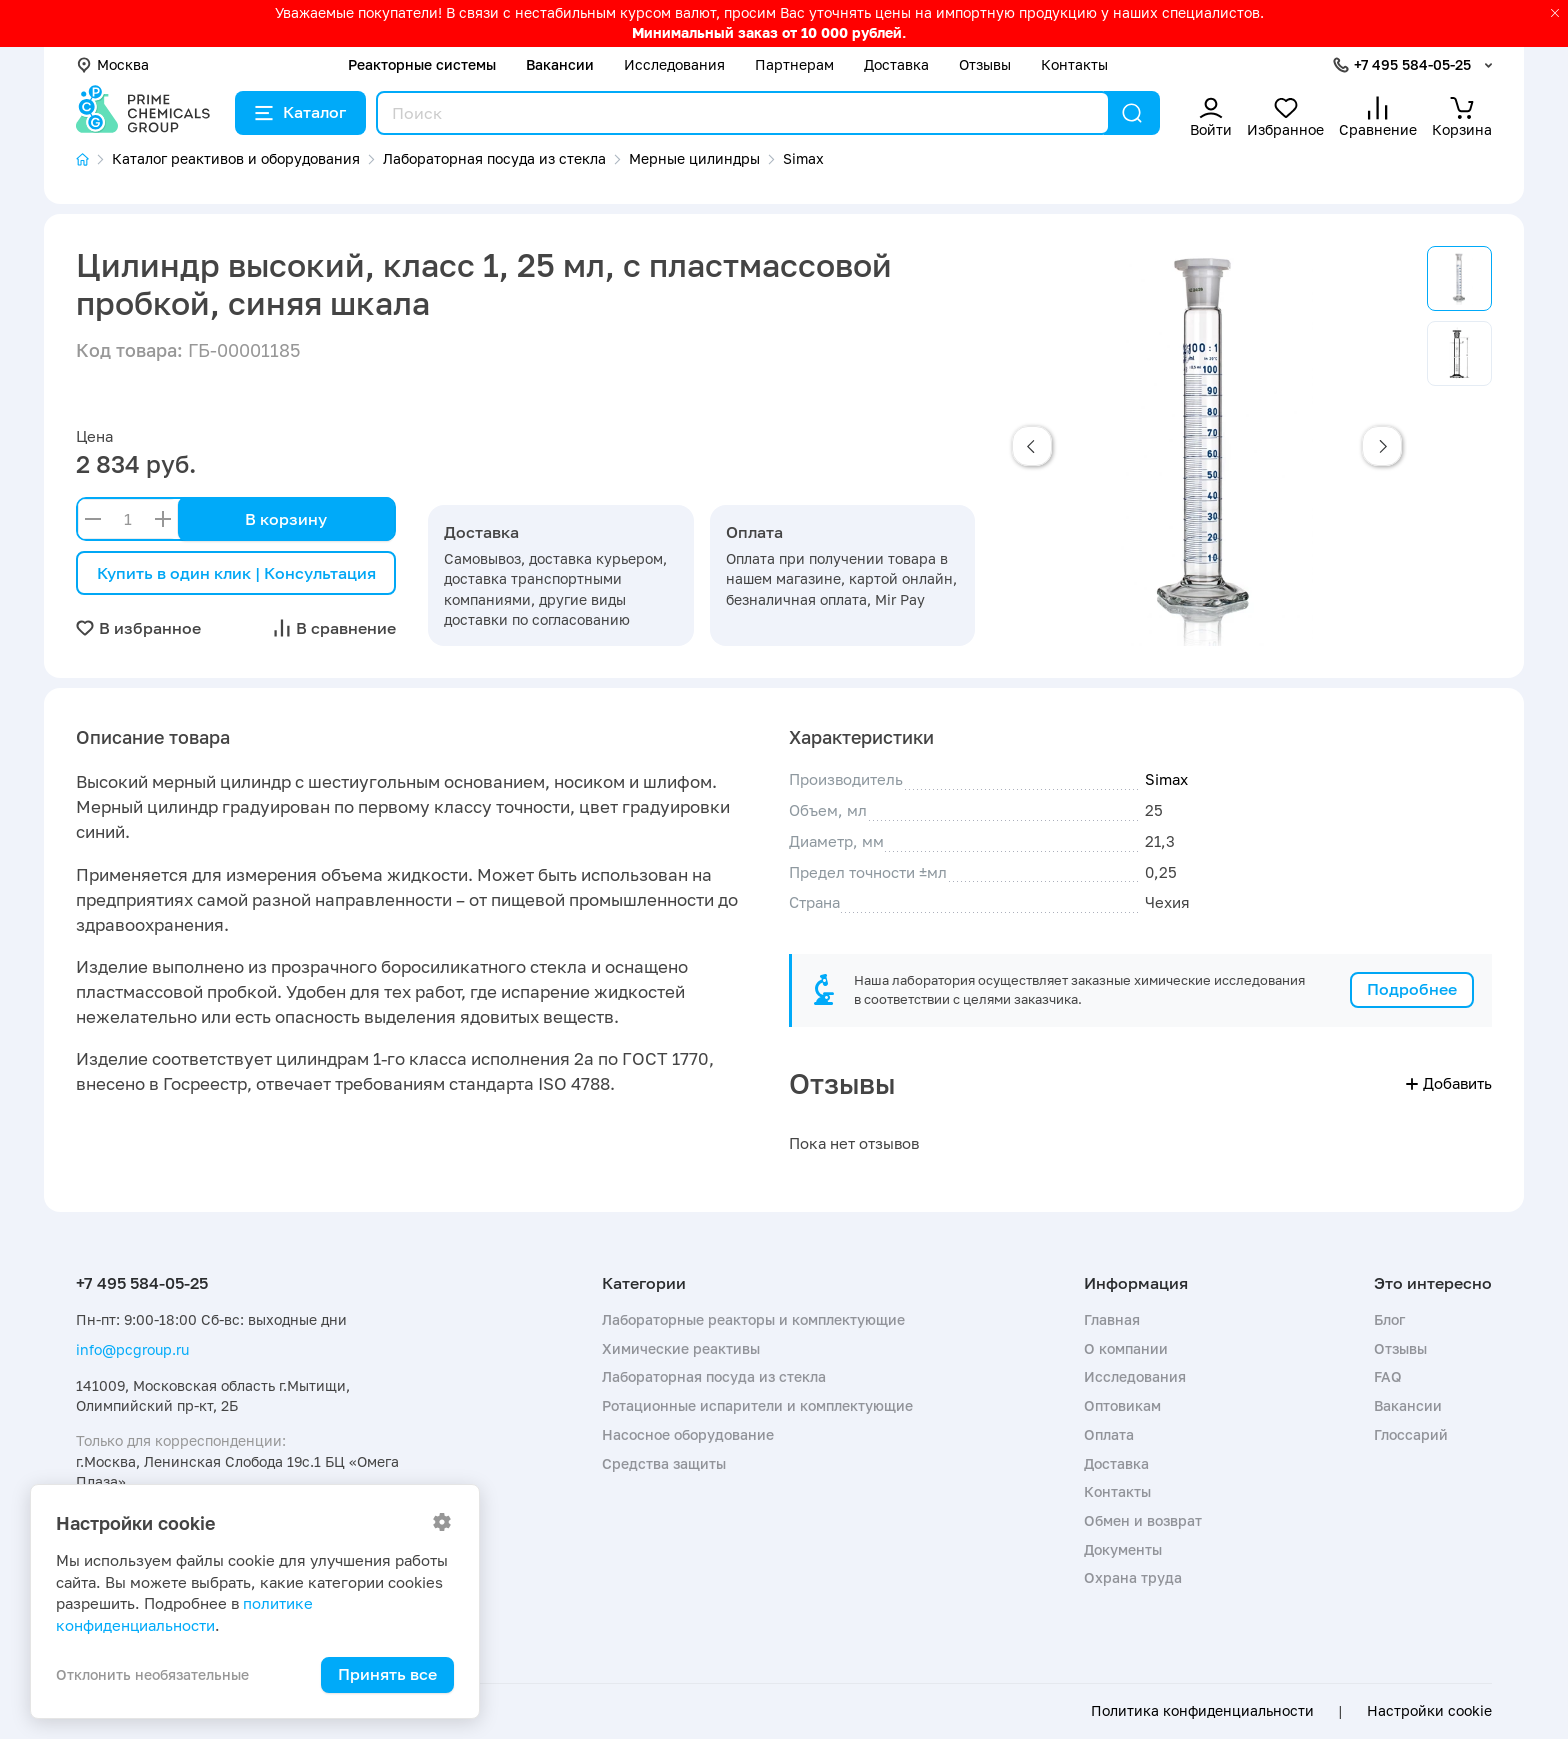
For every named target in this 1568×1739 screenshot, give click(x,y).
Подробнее (1412, 989)
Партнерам (794, 64)
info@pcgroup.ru (132, 1349)
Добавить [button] (1449, 1083)
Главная (1112, 1319)
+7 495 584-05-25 (1412, 64)
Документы (1123, 1549)
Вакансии (560, 64)
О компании (1126, 1348)
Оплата (1109, 1434)
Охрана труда (1133, 1577)
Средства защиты (664, 1463)
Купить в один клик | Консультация (236, 573)
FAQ (1388, 1376)
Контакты (1074, 64)
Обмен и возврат (1143, 1520)
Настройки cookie (1429, 1711)
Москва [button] (112, 64)
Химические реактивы (681, 1348)
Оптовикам (1122, 1405)
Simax (1166, 779)
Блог (1389, 1319)
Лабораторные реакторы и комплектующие (753, 1319)
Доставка (896, 64)
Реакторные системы (422, 64)
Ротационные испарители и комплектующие (757, 1405)
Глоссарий (1411, 1434)
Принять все (387, 1674)
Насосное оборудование (688, 1434)
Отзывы (985, 64)
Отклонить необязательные (152, 1674)
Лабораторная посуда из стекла (714, 1376)
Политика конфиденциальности (1202, 1711)
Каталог (300, 112)
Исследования (674, 64)
